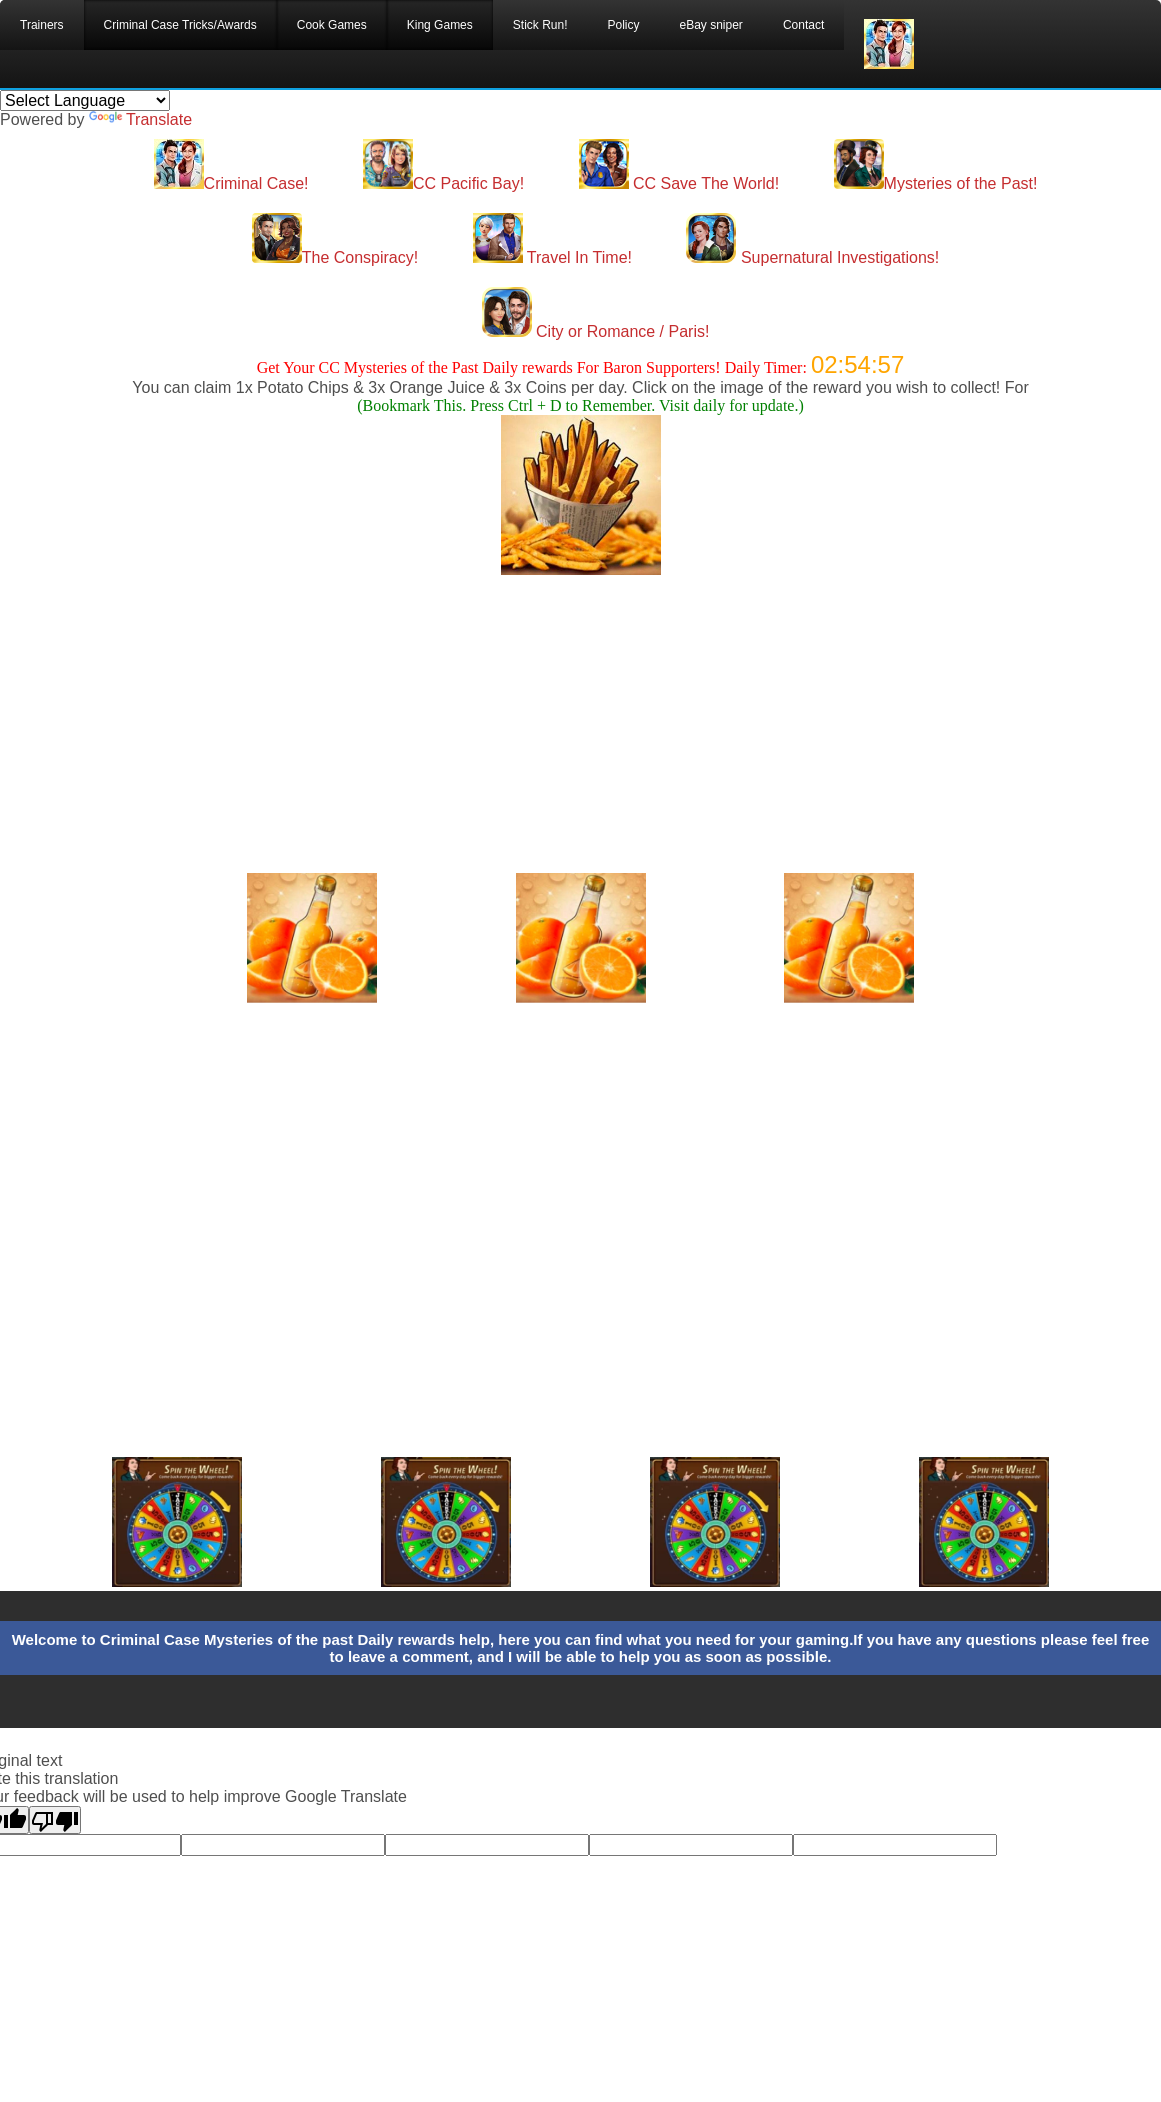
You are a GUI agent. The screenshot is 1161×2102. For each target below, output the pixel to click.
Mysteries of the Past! (936, 183)
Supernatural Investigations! (812, 257)
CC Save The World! (679, 183)
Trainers (42, 25)
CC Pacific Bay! (443, 183)
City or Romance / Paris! (596, 331)
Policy (623, 25)
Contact (803, 25)
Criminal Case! (231, 183)
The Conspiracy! (335, 257)
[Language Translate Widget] (85, 100)
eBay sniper (711, 25)
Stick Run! (540, 25)
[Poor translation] (55, 1820)
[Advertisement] (581, 715)
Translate (140, 119)
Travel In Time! (552, 257)
